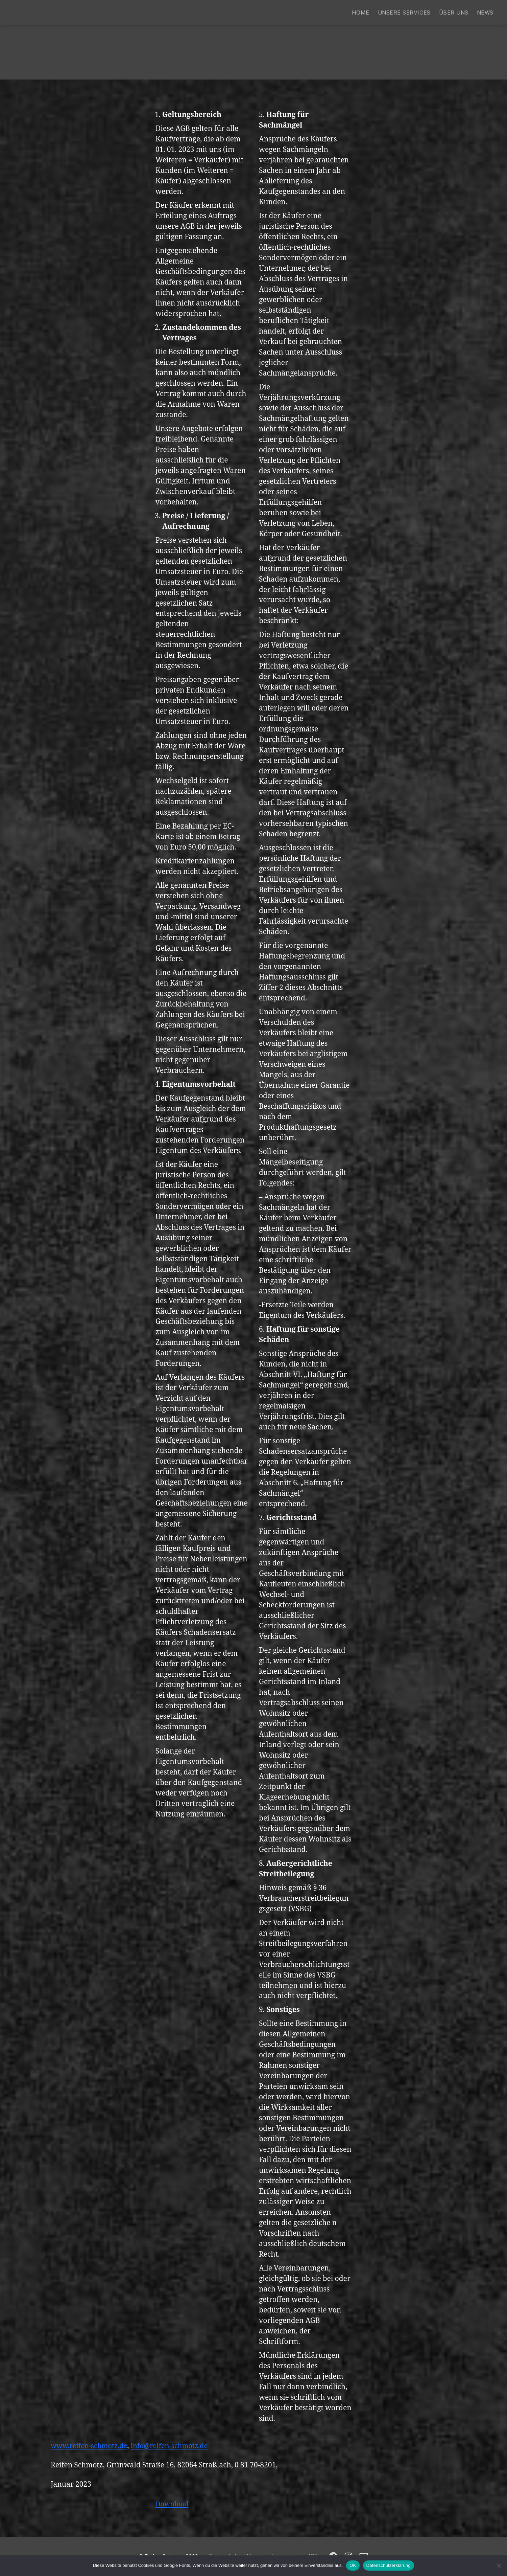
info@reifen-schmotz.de (175, 2445)
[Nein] (498, 2565)
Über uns (453, 12)
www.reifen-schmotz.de (91, 2445)
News (485, 12)
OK (352, 2565)
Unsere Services (404, 12)
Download (172, 2504)
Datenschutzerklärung (388, 2565)
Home (360, 12)
